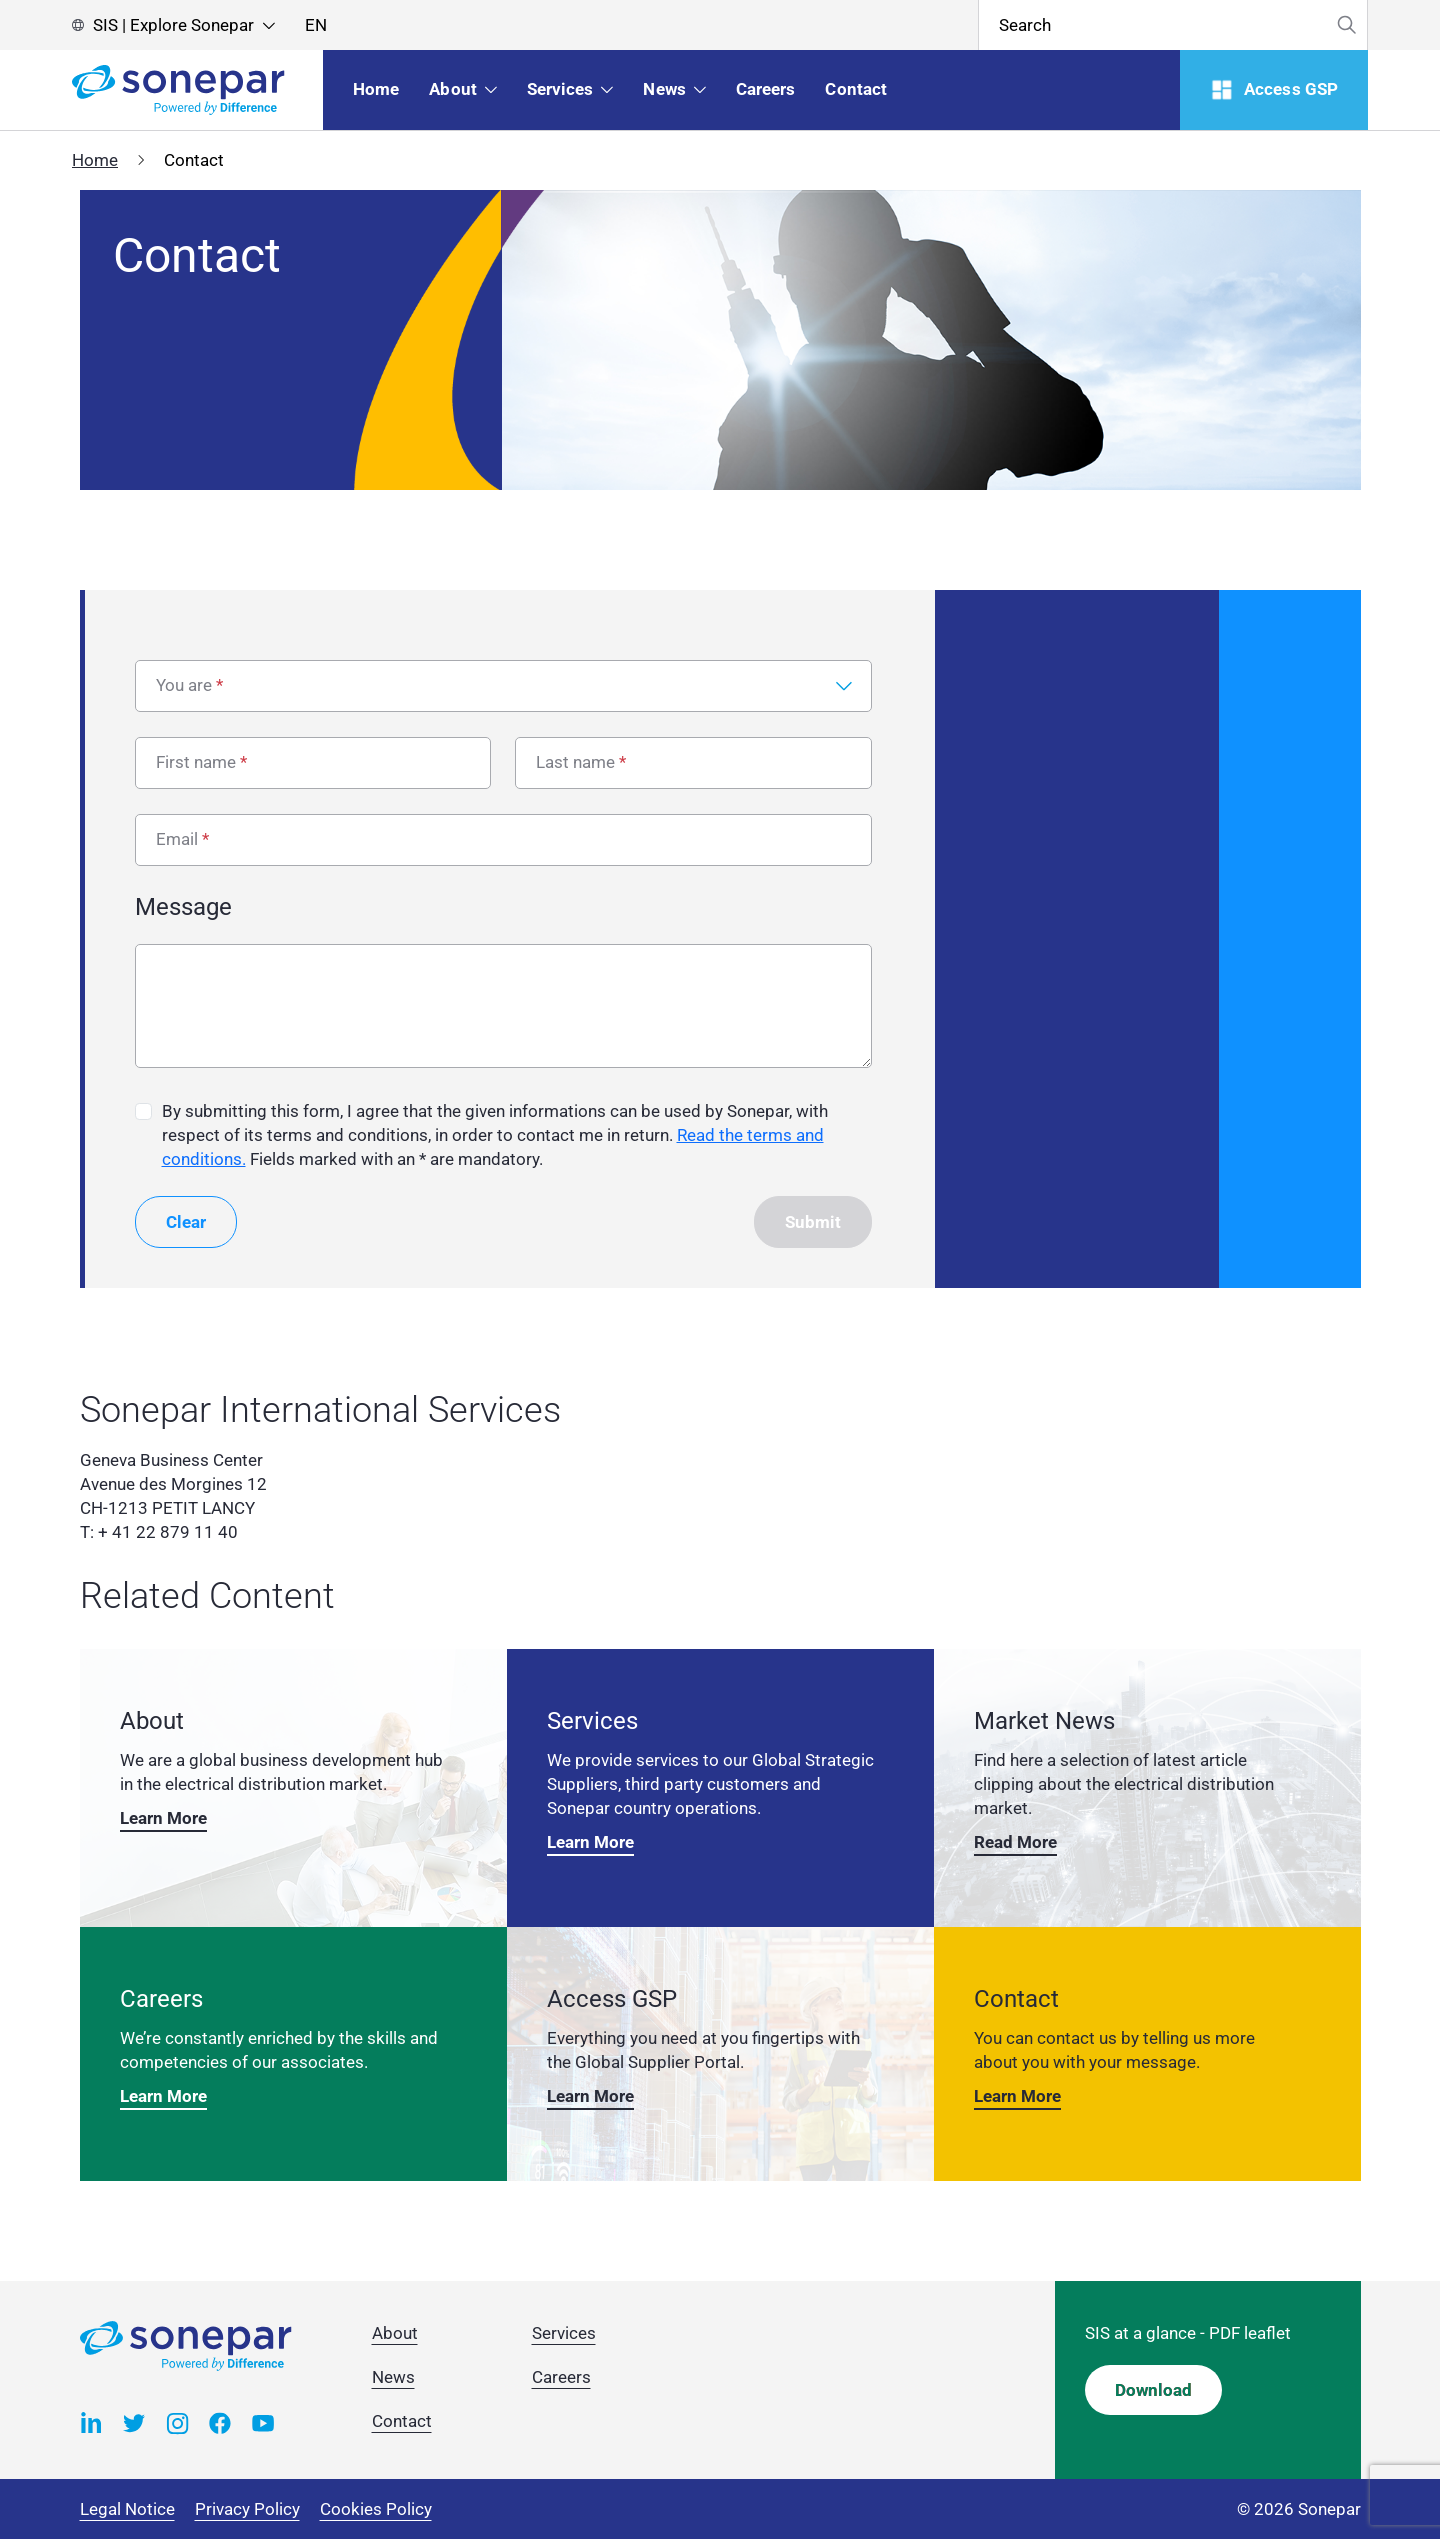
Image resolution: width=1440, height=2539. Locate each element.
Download (1153, 2390)
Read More (1015, 1842)
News (393, 2377)
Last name (575, 762)
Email (177, 839)
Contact (402, 2421)
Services (564, 2333)
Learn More (163, 1818)
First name (196, 762)
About (395, 2333)
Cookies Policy (376, 2509)
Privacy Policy (247, 2509)
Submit (813, 1222)
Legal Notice (127, 2509)
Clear (186, 1222)
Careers (561, 2377)
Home (95, 160)
